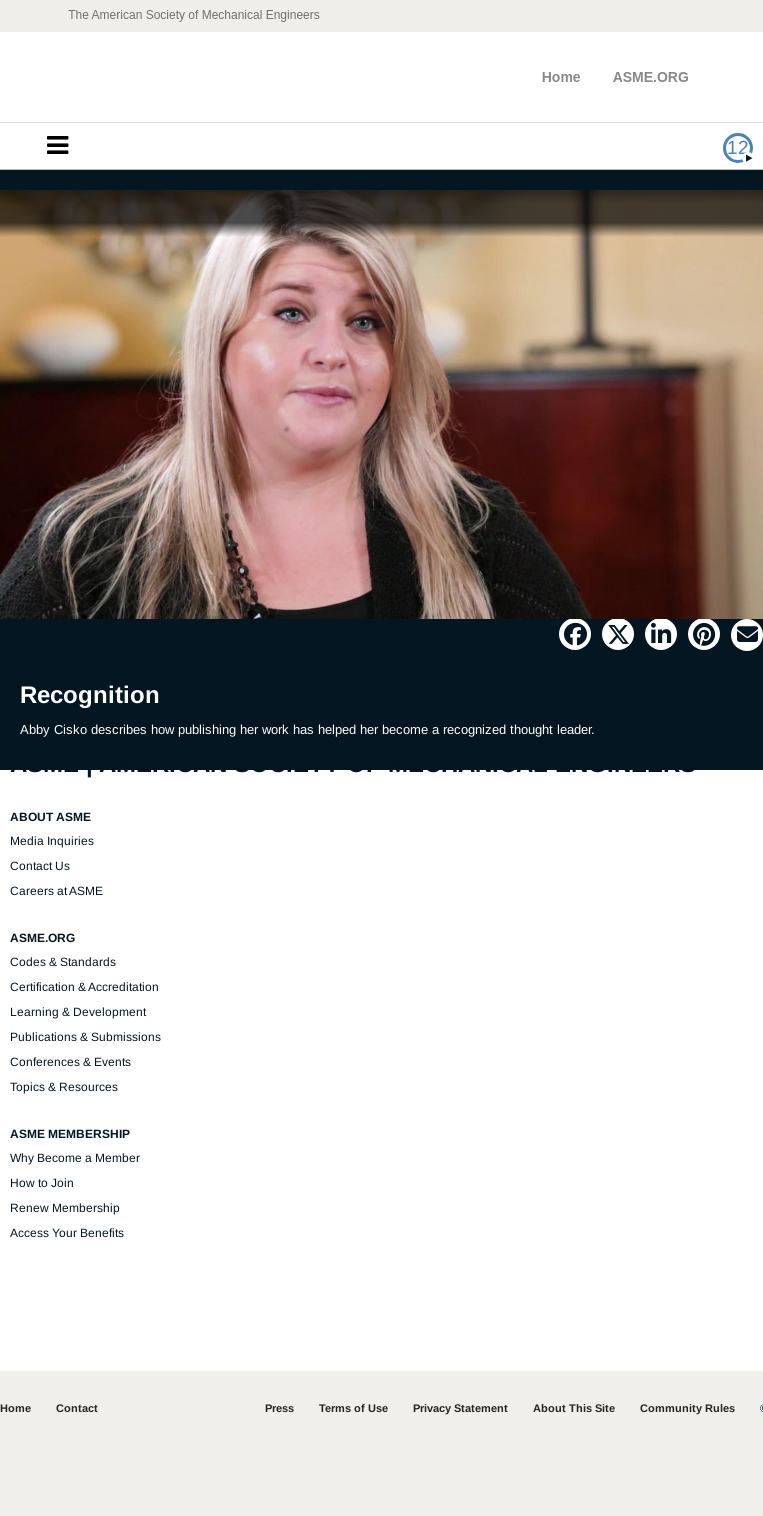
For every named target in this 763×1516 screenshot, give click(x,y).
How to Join (42, 1183)
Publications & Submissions (85, 1037)
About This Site (574, 1408)
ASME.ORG (651, 77)
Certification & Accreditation (84, 987)
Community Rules (687, 1408)
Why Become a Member (75, 1158)
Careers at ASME (56, 891)
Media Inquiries (52, 841)
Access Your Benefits (67, 1233)
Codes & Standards (63, 962)
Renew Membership (65, 1208)
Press (279, 1408)
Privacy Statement (460, 1408)
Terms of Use (353, 1408)
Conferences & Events (70, 1062)
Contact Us (40, 866)
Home (561, 77)
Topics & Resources (64, 1087)
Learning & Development (78, 1012)
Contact (77, 1408)
